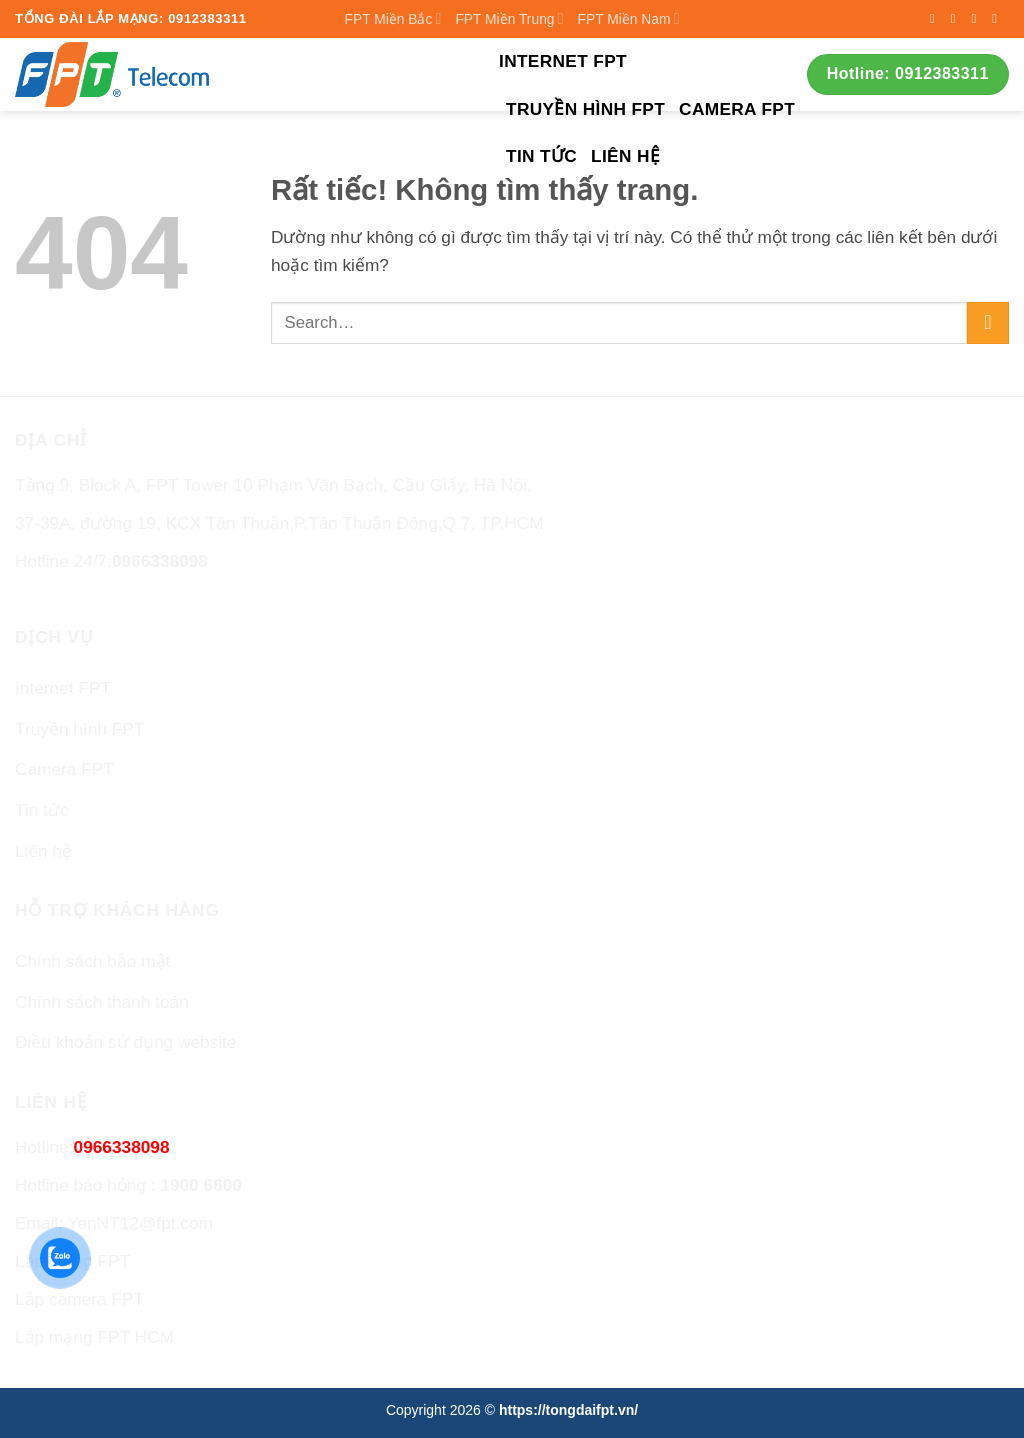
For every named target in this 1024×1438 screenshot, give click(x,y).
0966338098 (160, 561)
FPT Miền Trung (509, 18)
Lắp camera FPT (79, 1299)
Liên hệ (625, 156)
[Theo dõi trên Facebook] (936, 18)
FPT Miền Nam (629, 18)
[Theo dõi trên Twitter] (977, 18)
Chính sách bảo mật (92, 961)
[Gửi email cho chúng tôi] (998, 18)
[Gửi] (988, 323)
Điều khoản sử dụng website (126, 1042)
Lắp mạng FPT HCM (94, 1337)
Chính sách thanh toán (102, 1002)
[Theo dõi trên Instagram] (957, 18)
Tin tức (541, 156)
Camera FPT (737, 109)
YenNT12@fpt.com (140, 1223)
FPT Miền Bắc (393, 18)
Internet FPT (563, 61)
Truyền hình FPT (585, 109)
